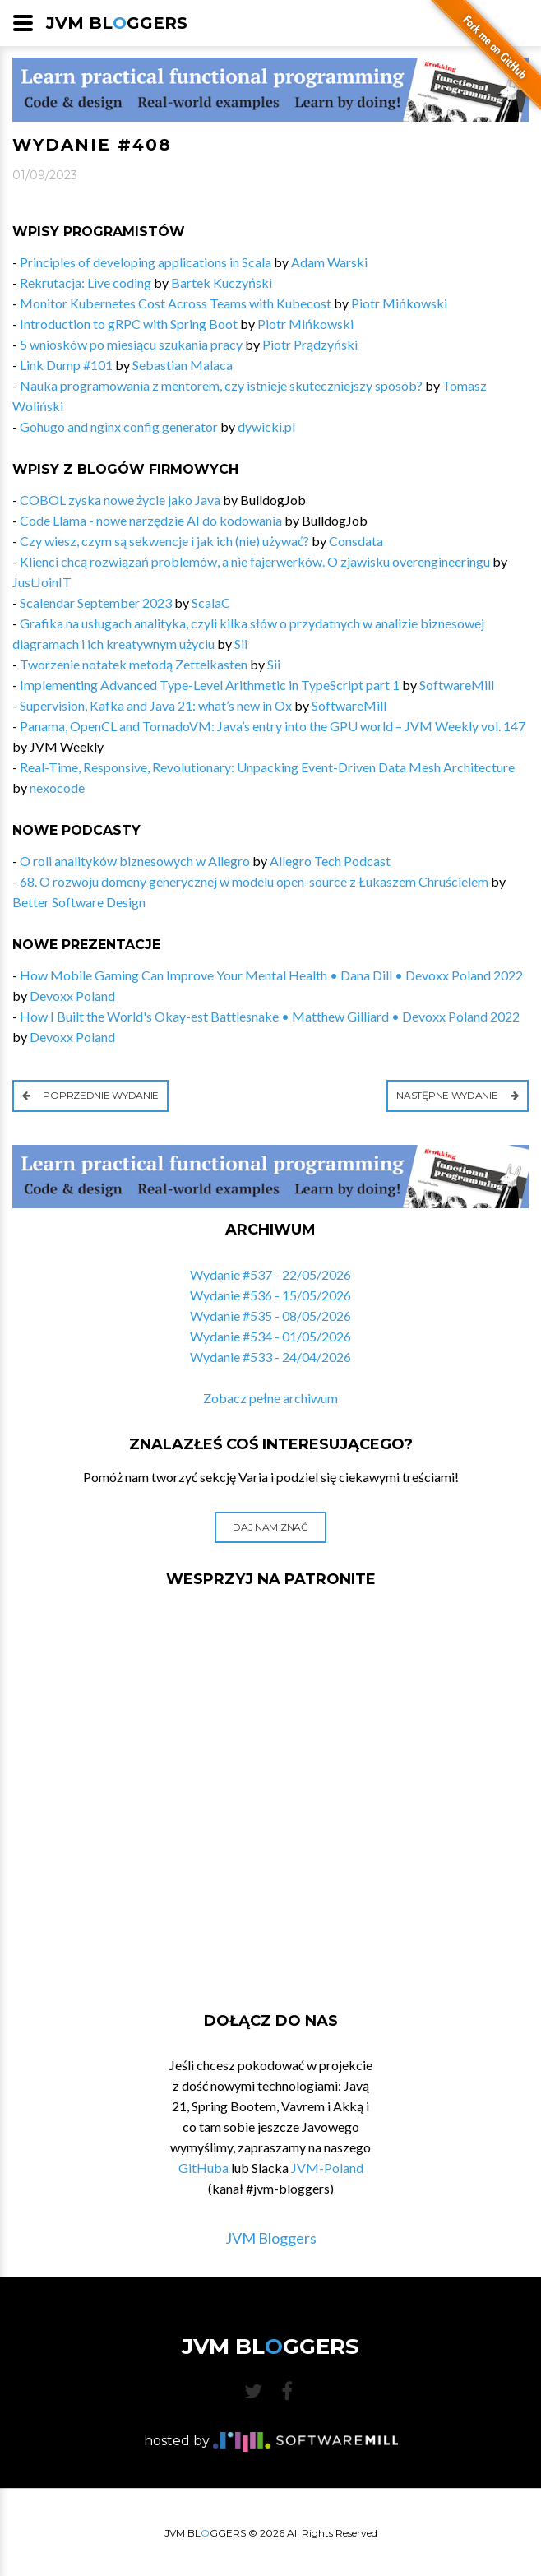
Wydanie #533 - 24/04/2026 (270, 1356)
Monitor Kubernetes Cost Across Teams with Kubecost (175, 303)
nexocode (57, 787)
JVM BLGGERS (116, 23)
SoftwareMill (456, 685)
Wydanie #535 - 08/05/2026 (270, 1315)
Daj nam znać (270, 1527)
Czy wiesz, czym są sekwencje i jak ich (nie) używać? (164, 541)
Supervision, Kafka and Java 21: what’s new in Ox (156, 705)
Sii (240, 643)
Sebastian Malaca (182, 365)
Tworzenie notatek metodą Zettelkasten (133, 664)
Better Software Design (79, 902)
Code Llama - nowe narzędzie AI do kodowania (151, 520)
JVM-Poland (327, 2167)
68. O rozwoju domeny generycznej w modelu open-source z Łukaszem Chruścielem (254, 881)
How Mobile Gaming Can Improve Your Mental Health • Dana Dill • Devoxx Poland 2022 (271, 975)
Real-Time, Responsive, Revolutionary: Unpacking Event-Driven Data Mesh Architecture (267, 767)
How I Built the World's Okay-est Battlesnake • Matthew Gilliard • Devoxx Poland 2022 (270, 1016)
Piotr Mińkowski (399, 303)
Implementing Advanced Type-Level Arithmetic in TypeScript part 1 (210, 685)
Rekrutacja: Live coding (85, 282)
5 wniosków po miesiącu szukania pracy (131, 344)
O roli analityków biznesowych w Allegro (135, 861)
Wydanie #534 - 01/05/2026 (270, 1336)
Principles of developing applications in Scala (145, 262)
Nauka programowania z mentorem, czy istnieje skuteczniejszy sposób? (221, 385)
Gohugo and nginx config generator (119, 426)
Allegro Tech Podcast (330, 861)
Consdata (356, 541)
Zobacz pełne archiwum (270, 1398)
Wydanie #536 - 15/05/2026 (270, 1295)
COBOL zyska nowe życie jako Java (120, 499)
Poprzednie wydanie (90, 1095)
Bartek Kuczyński (221, 282)
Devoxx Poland (72, 995)
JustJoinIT (42, 582)
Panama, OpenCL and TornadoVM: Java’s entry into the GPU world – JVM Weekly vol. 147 (272, 726)
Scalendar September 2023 (96, 602)
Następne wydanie (457, 1095)
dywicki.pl (266, 426)
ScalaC (211, 602)
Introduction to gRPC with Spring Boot (129, 323)
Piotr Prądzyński (310, 344)
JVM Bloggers (271, 2238)
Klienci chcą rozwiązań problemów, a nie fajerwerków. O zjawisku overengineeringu (255, 561)
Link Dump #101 (66, 365)
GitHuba (203, 2167)
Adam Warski (329, 262)
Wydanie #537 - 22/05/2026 (270, 1274)
